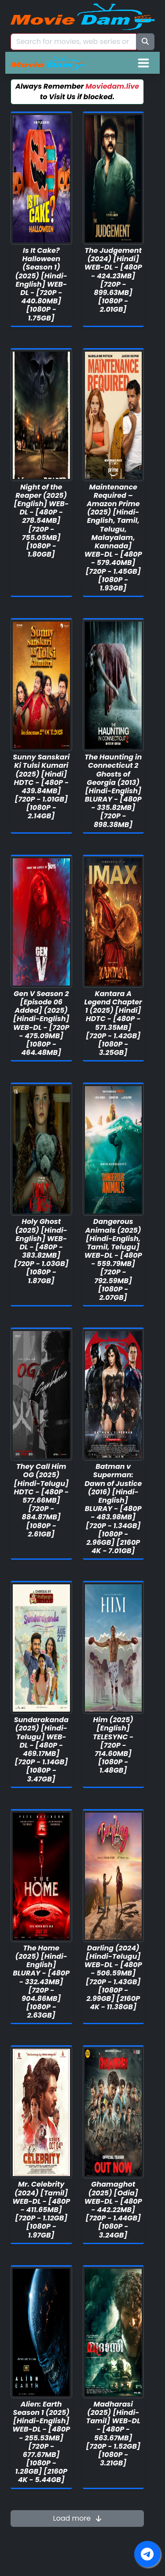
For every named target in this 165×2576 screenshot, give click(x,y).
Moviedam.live (112, 86)
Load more (77, 2518)
